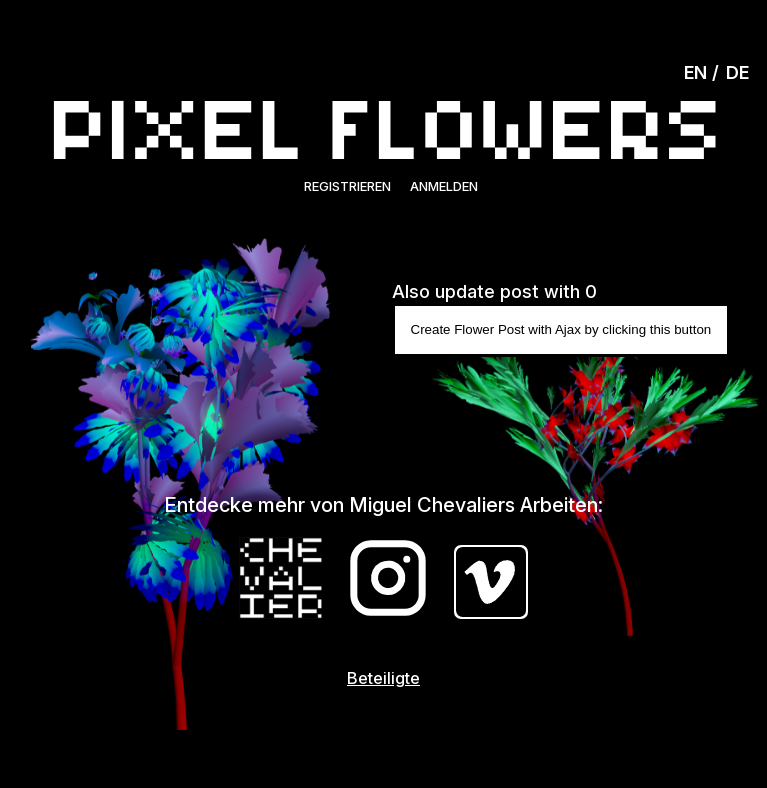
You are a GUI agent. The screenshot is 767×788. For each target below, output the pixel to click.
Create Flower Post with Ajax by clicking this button (561, 329)
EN (695, 72)
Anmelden (444, 186)
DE (737, 72)
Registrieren (347, 186)
